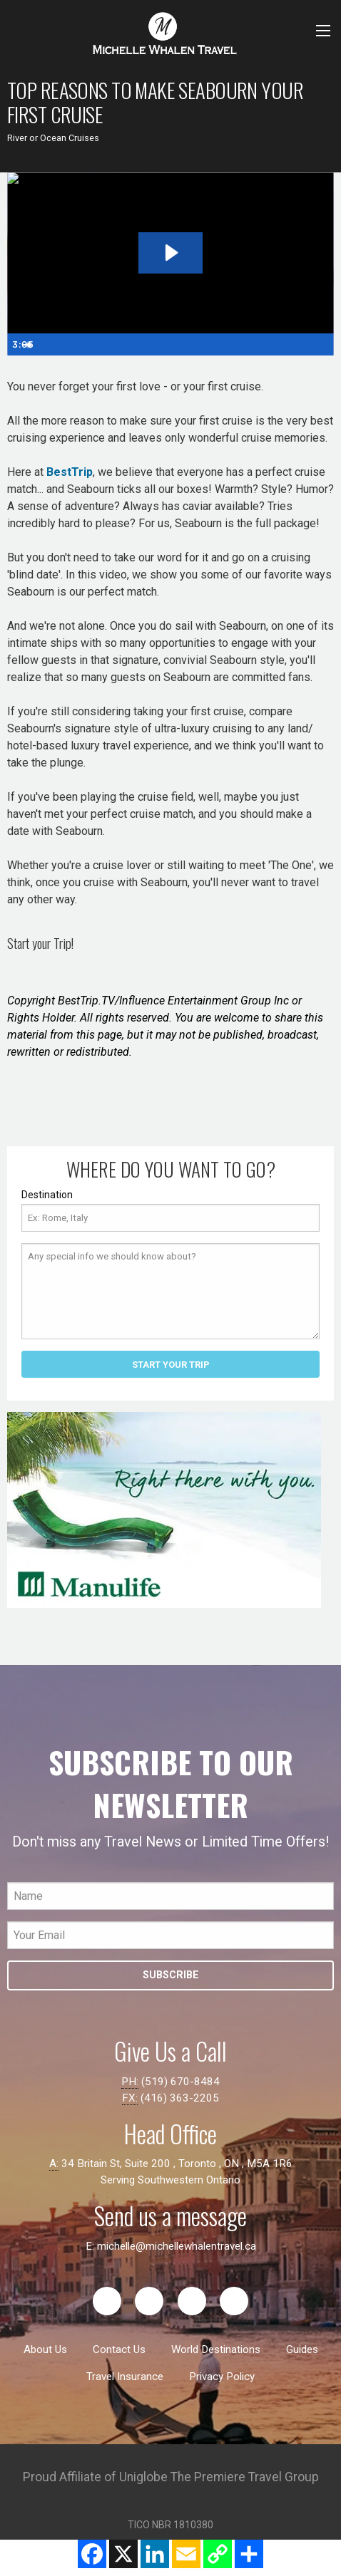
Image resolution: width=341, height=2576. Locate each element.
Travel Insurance (124, 2376)
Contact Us (119, 2349)
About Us (45, 2349)
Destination (47, 1194)
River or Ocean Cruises (53, 138)
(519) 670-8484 (180, 2081)
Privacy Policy (222, 2376)
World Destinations (215, 2349)
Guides (302, 2349)
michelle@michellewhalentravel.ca (176, 2246)
